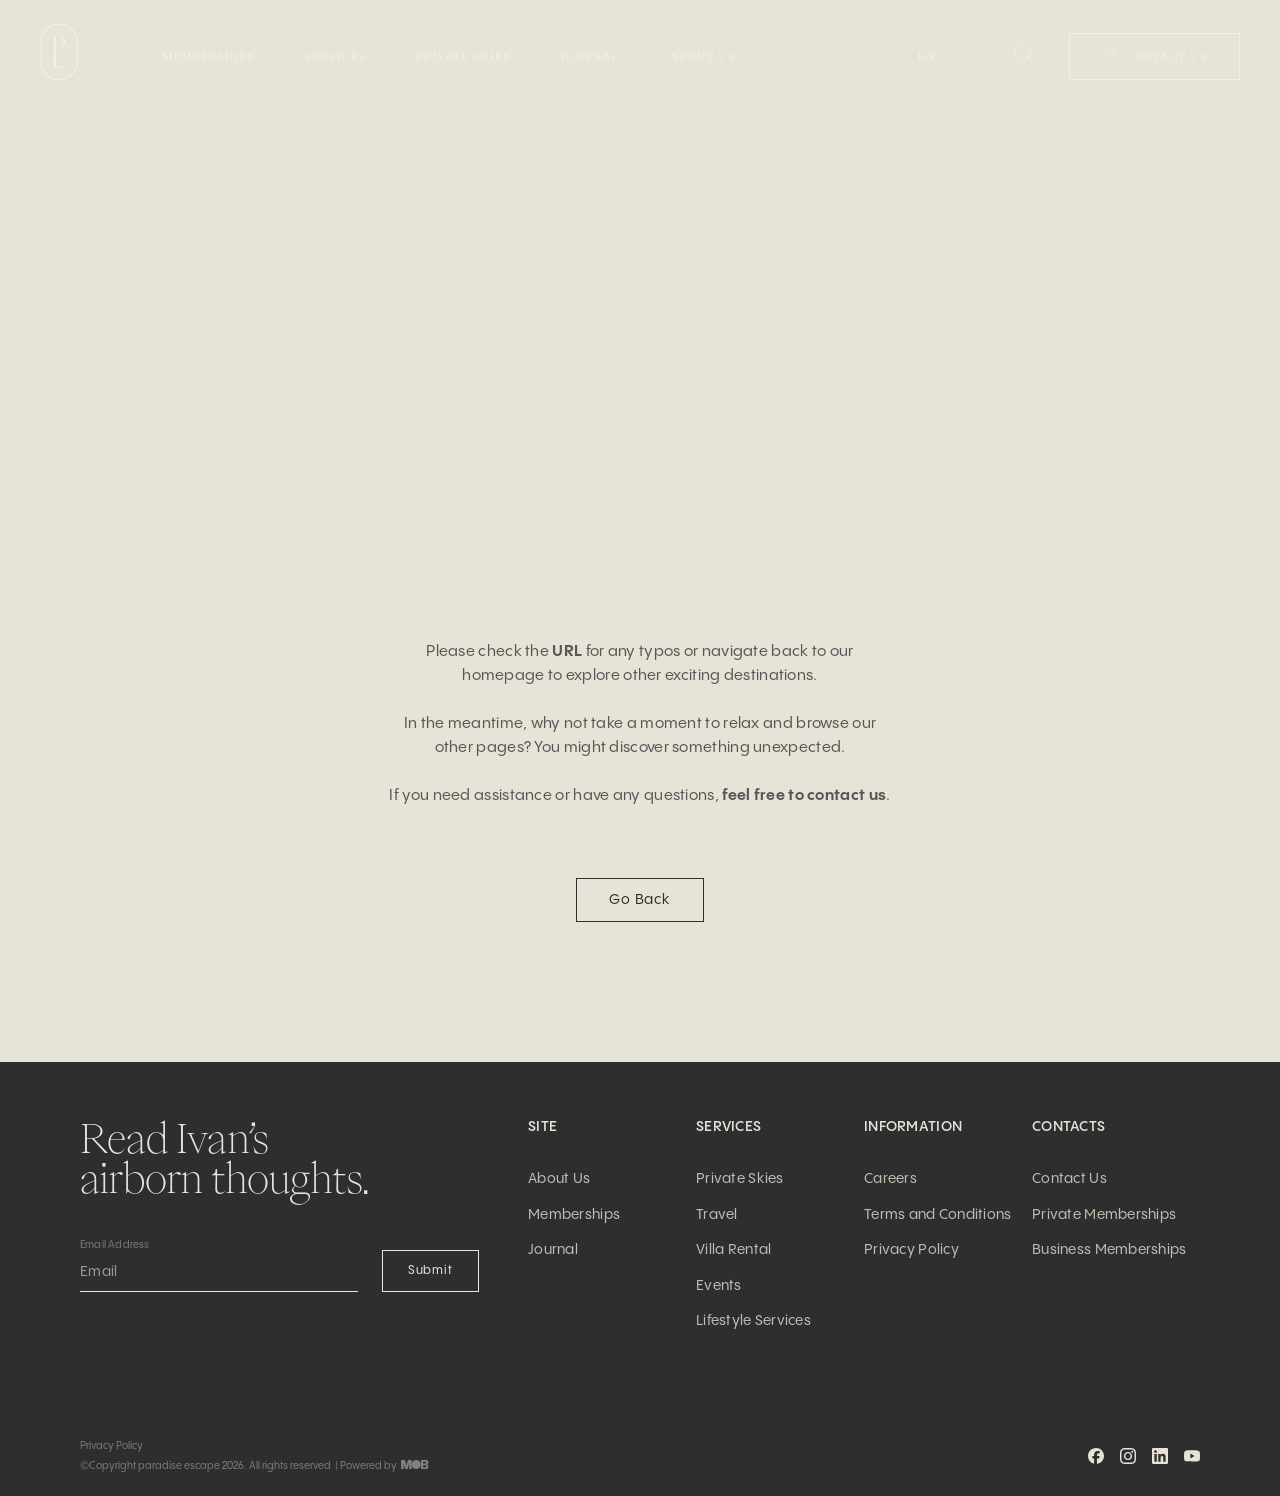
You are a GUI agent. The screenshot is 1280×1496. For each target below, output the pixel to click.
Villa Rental (733, 1250)
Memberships (574, 1215)
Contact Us (1069, 1179)
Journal (553, 1250)
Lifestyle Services (753, 1321)
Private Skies (740, 1179)
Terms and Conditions (938, 1215)
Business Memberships (1109, 1250)
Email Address (115, 1245)
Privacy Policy (911, 1250)
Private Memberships (1104, 1215)
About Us (559, 1179)
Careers (890, 1179)
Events (719, 1286)
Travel (717, 1215)
